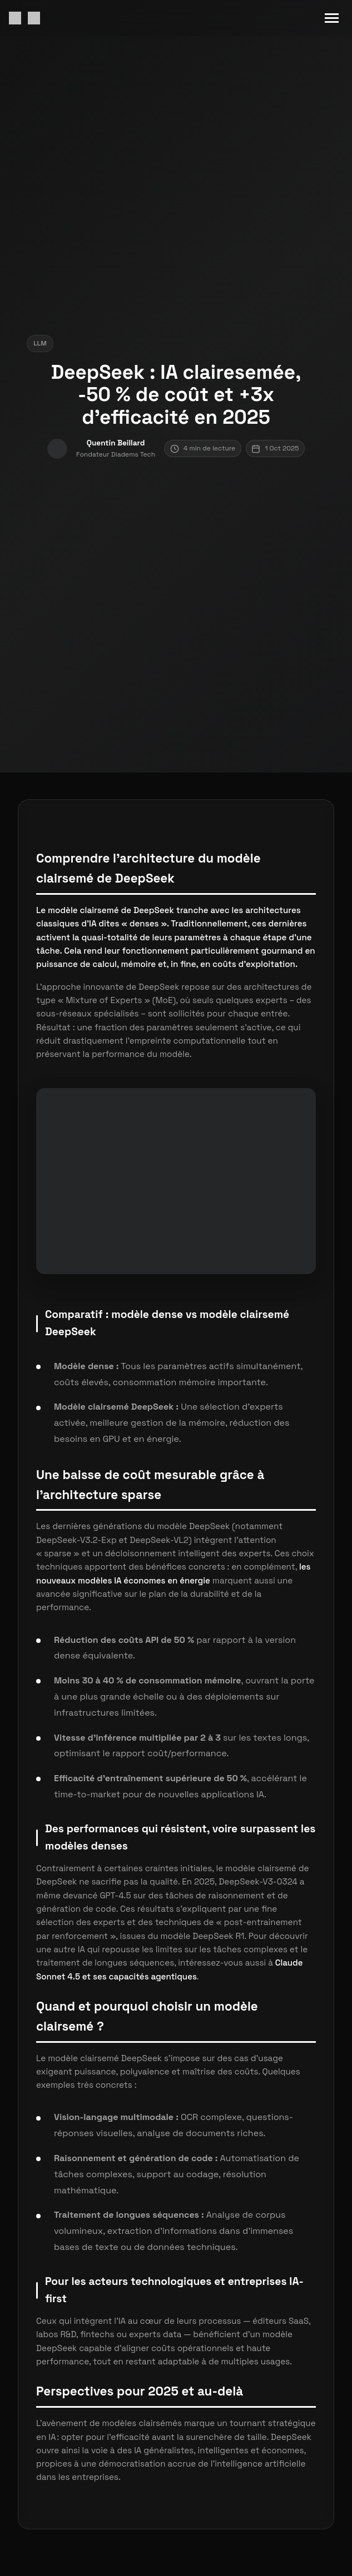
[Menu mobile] (331, 18)
